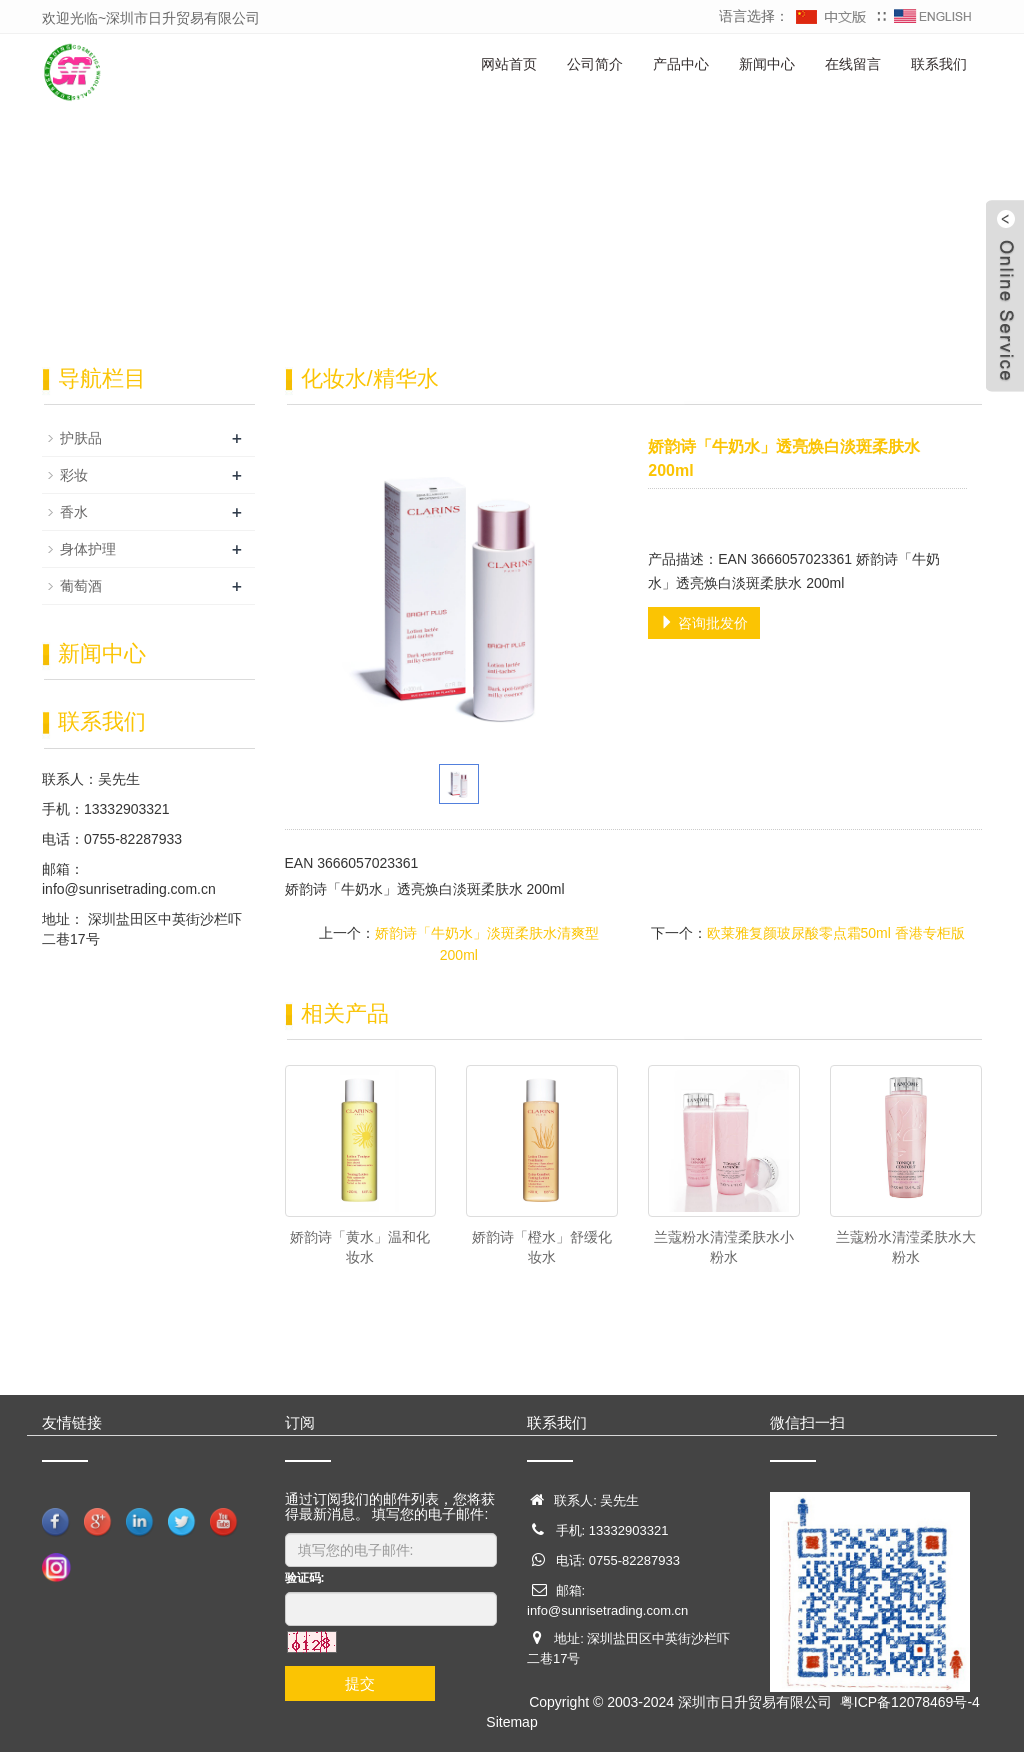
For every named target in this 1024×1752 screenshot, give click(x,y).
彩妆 (74, 475)
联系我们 (939, 64)
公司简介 (595, 64)
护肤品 (81, 438)
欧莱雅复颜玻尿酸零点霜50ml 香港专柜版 (836, 933)
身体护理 (88, 549)
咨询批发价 (704, 623)
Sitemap (511, 1722)
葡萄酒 (81, 586)
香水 (74, 512)
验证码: (305, 1578)
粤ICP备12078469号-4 (910, 1702)
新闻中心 (767, 64)
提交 (360, 1683)
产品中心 (681, 64)
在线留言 (853, 64)
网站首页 (509, 64)
